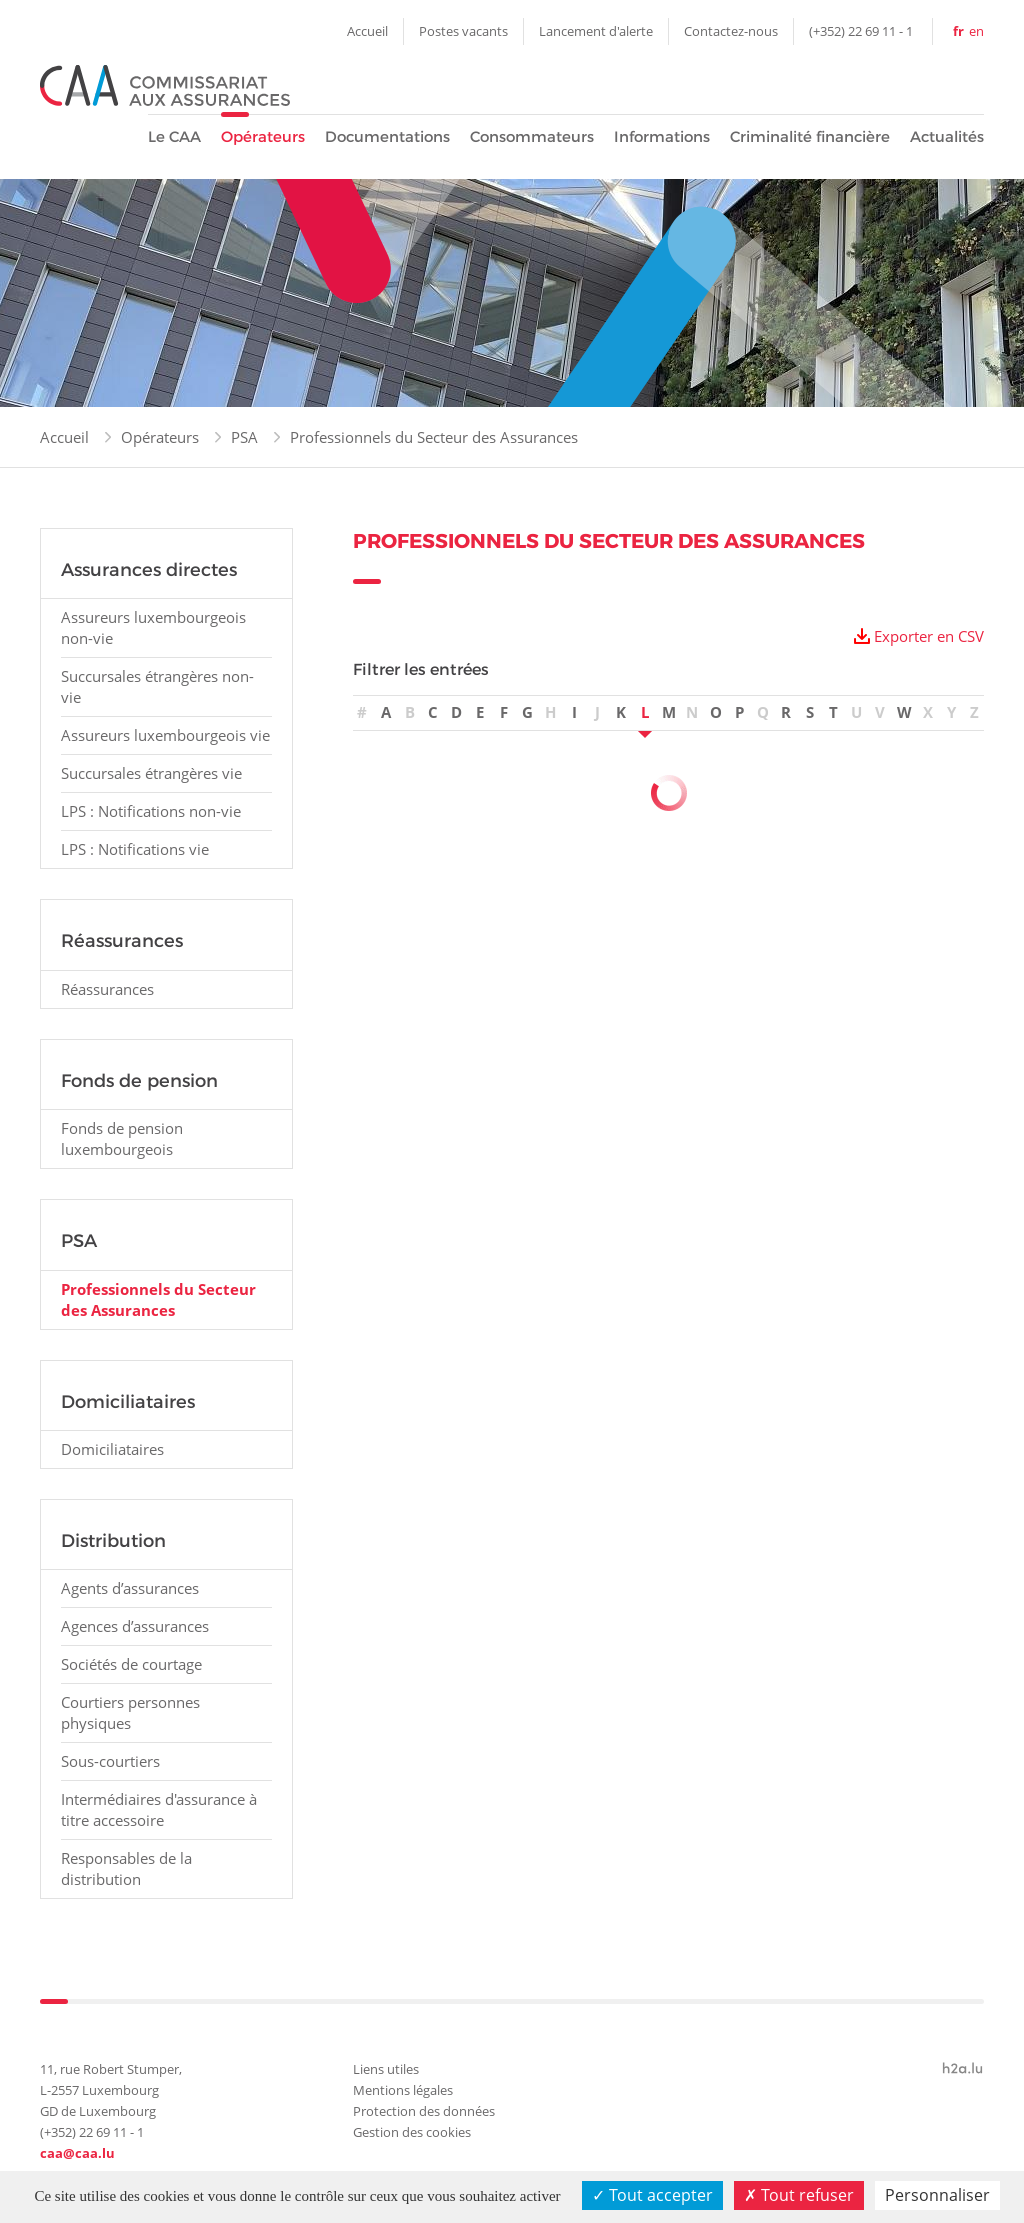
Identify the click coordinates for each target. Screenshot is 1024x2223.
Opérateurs (263, 136)
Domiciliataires (112, 1449)
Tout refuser (799, 2195)
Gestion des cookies (412, 2132)
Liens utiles (386, 2069)
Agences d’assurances (135, 1626)
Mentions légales (403, 2090)
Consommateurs (532, 136)
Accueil (367, 31)
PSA (244, 437)
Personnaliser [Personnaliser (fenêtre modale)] (937, 2195)
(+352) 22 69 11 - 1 (861, 31)
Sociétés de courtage (131, 1664)
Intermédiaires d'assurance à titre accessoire (159, 1809)
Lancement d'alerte (596, 31)
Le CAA (174, 136)
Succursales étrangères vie (151, 773)
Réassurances (107, 989)
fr (958, 31)
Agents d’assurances (130, 1588)
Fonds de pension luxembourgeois (122, 1138)
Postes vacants (463, 31)
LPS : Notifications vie (135, 849)
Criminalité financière (810, 136)
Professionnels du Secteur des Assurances (434, 437)
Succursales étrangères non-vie (157, 686)
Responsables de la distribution (126, 1868)
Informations (662, 136)
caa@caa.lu (77, 2153)
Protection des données (424, 2111)
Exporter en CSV (929, 636)
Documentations (387, 136)
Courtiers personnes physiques (130, 1712)
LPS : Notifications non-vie (151, 811)
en (976, 31)
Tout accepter (652, 2195)
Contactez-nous (731, 31)
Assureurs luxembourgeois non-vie (153, 627)
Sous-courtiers (110, 1761)
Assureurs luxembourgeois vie (165, 735)
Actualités (947, 136)
